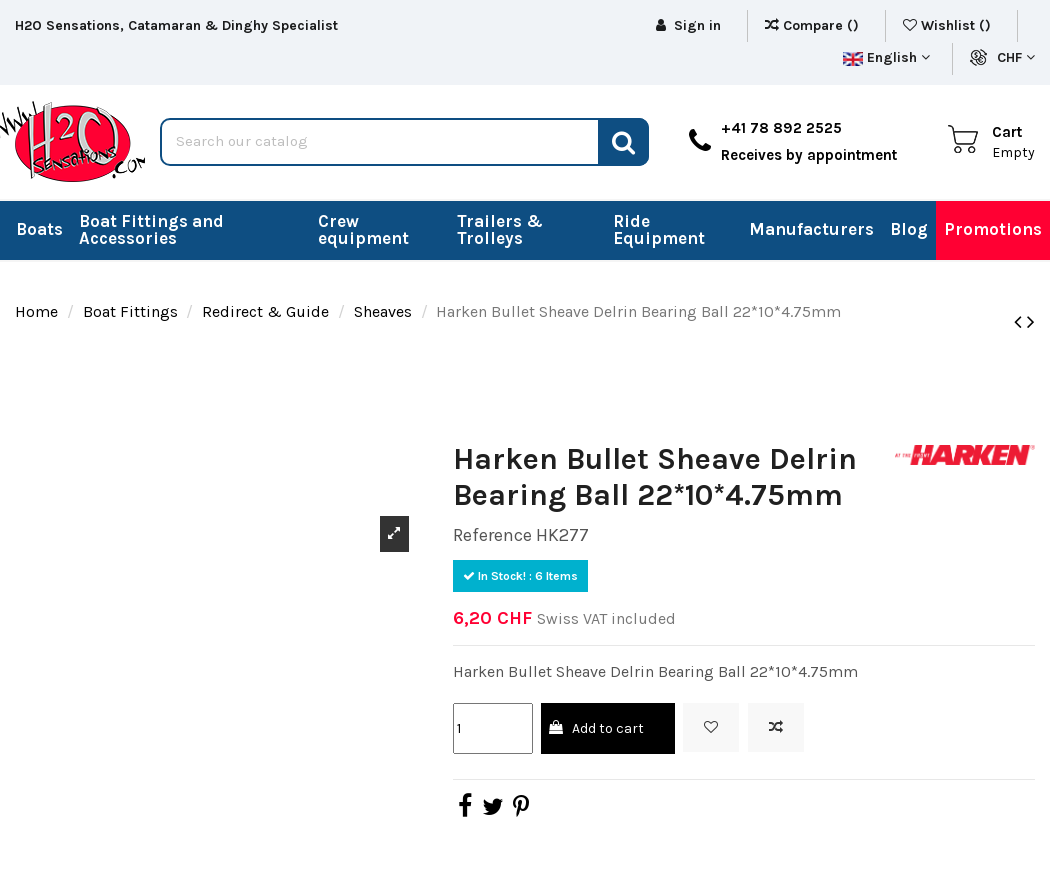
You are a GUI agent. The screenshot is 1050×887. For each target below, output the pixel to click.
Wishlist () (949, 25)
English (886, 57)
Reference (492, 535)
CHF (1016, 57)
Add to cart (595, 728)
